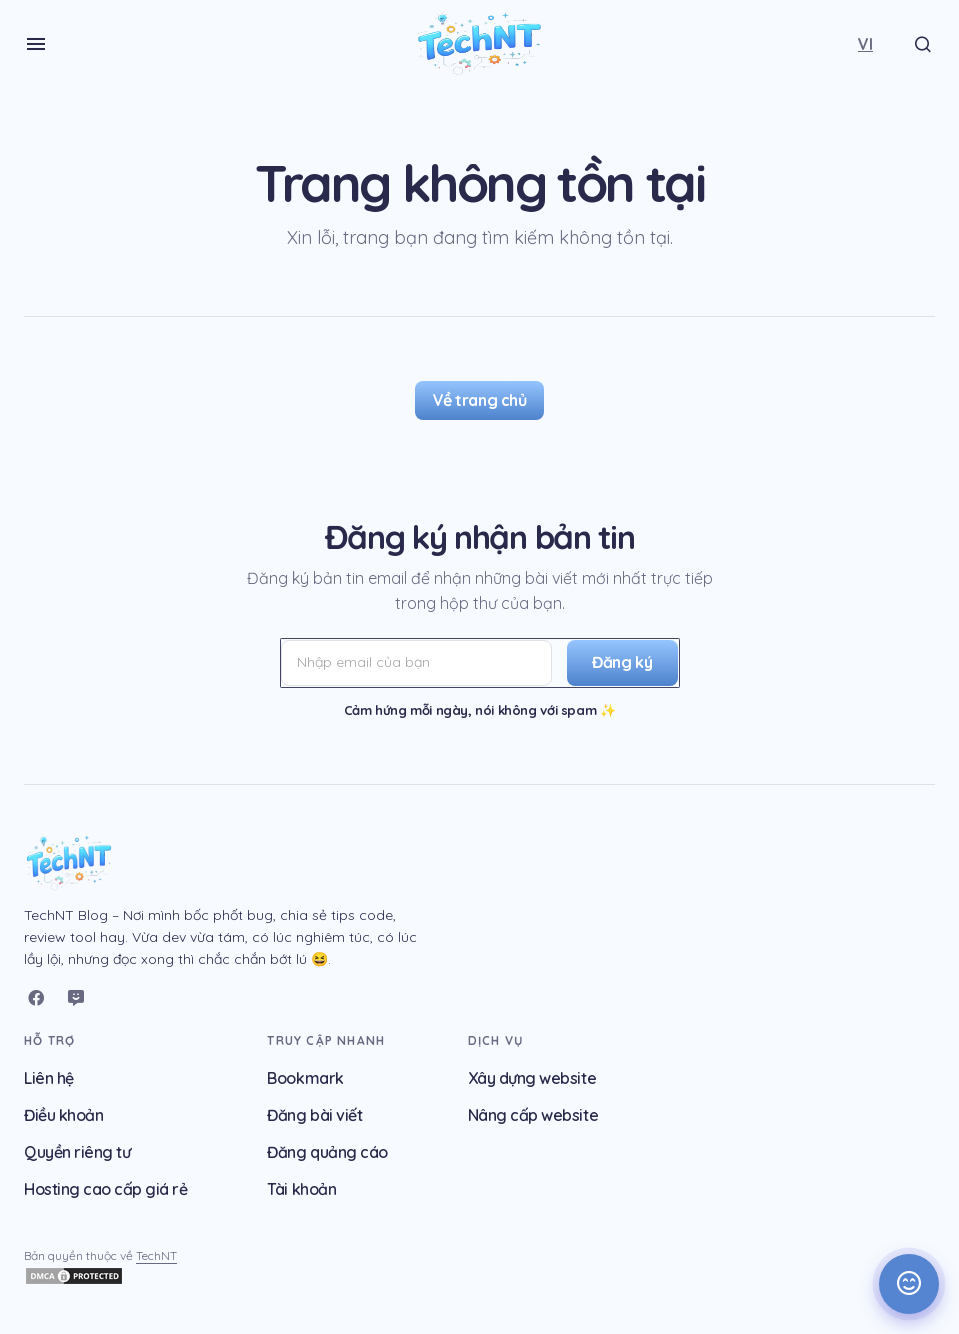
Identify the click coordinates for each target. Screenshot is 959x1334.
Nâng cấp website (533, 1115)
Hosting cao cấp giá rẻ (105, 1189)
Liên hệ (49, 1078)
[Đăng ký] (618, 663)
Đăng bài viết (314, 1115)
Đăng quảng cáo (327, 1152)
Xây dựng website (532, 1078)
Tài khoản (301, 1189)
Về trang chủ (479, 400)
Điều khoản (63, 1115)
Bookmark (305, 1078)
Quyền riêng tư (77, 1152)
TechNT (156, 1255)
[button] (36, 44)
